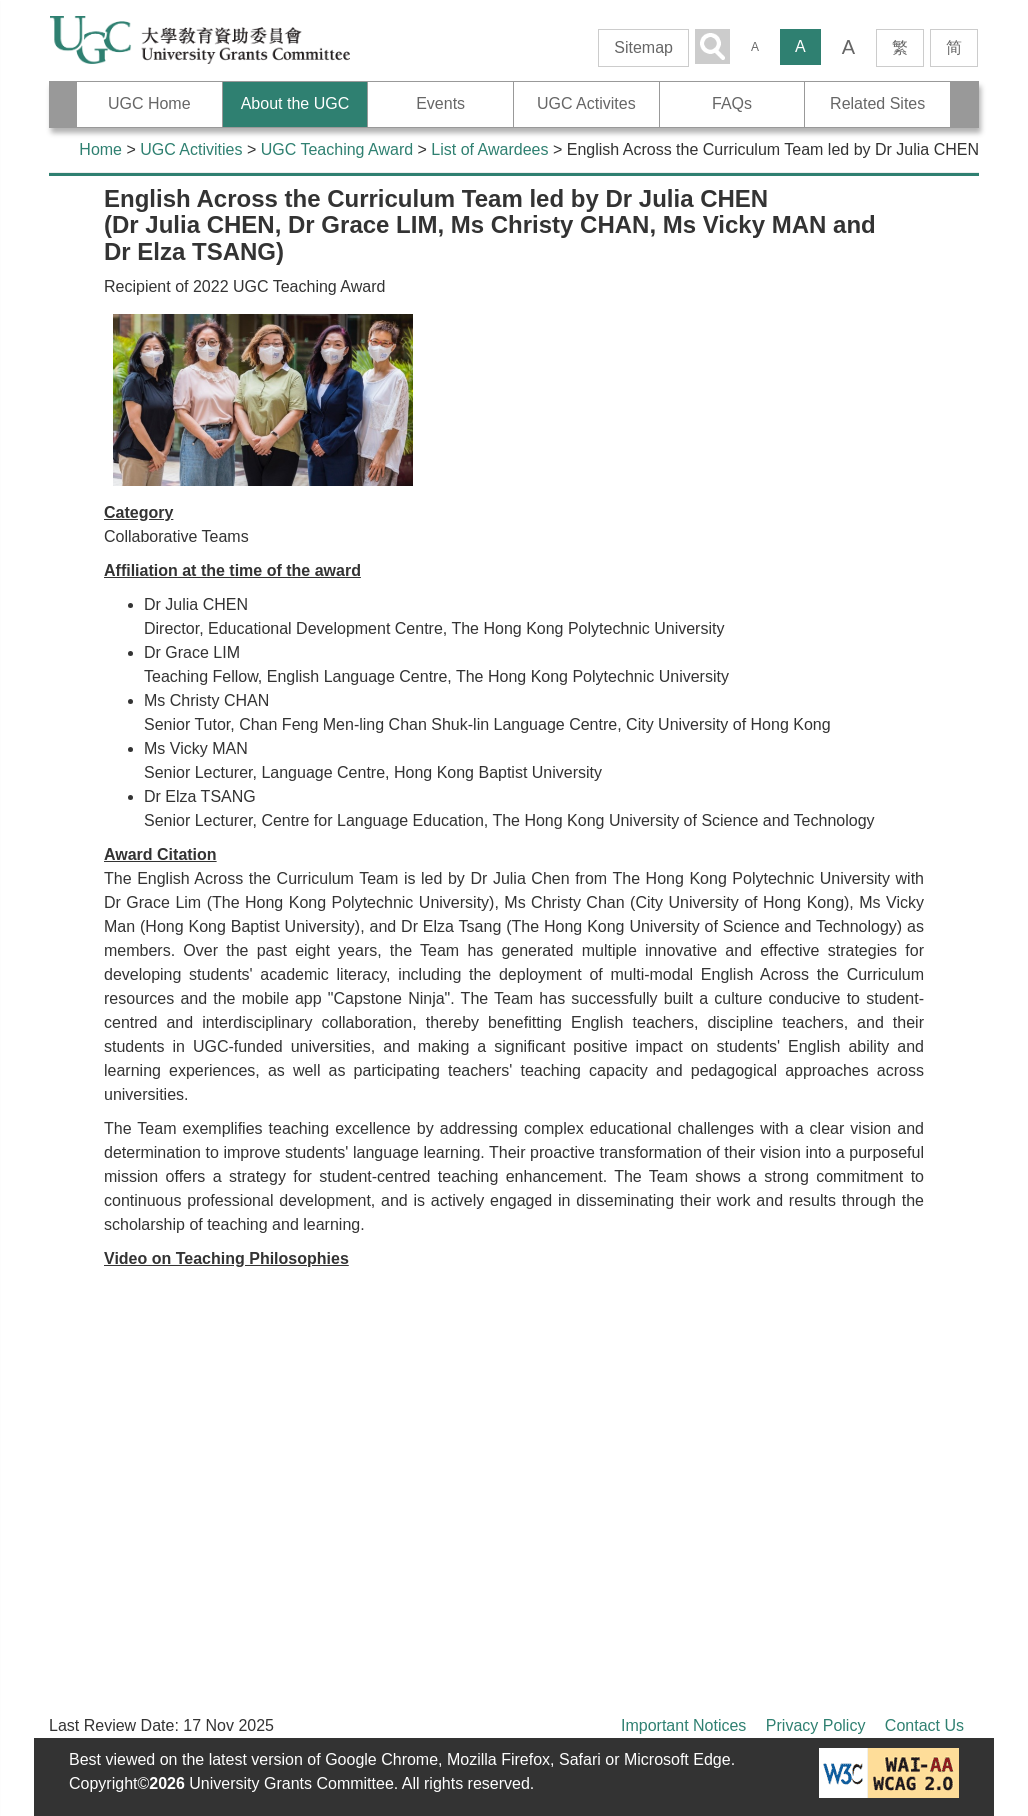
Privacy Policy (816, 1725)
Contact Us (924, 1725)
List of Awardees (489, 149)
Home (100, 149)
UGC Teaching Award (337, 149)
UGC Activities (191, 149)
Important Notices (683, 1725)
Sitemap (643, 47)
